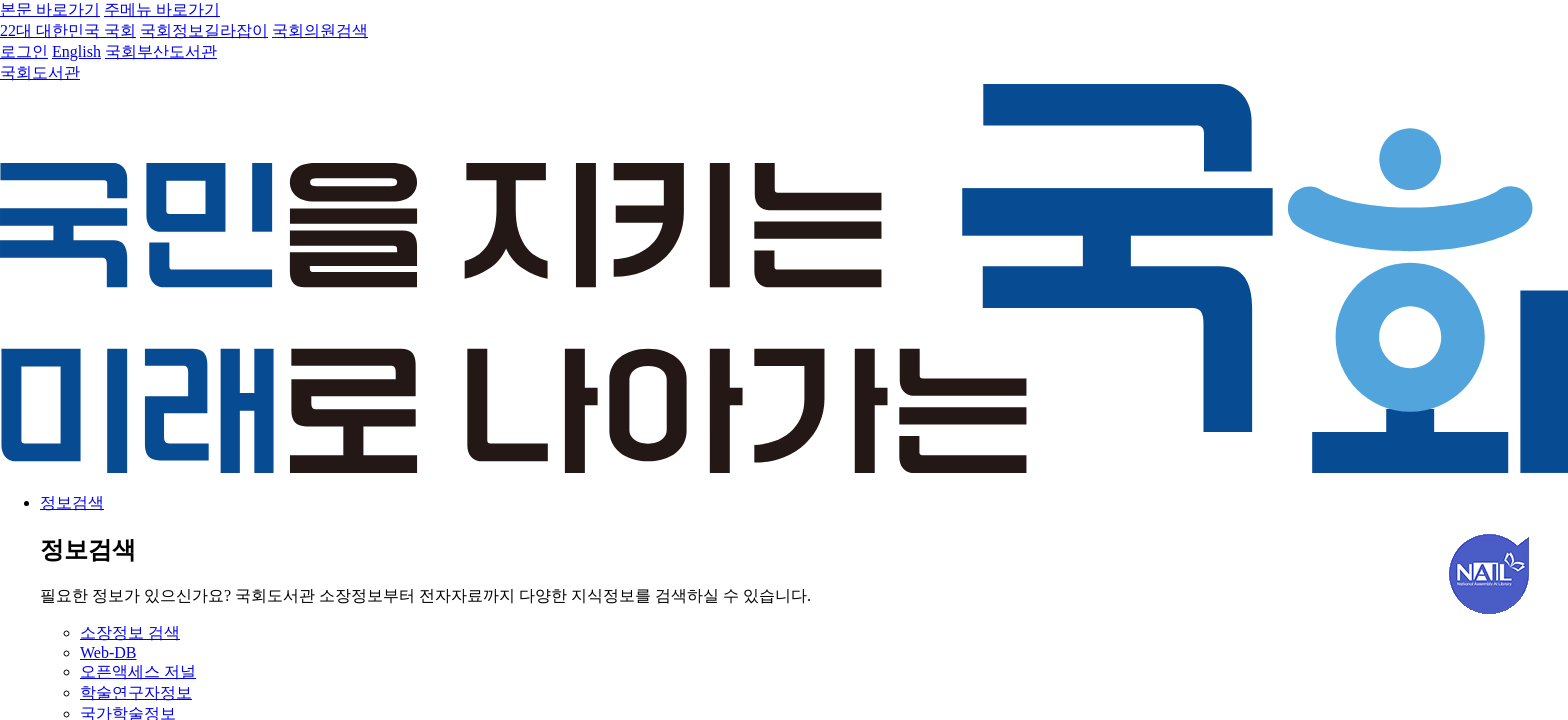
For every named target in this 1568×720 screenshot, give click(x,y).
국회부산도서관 (161, 51)
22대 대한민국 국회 (68, 30)
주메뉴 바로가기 (162, 9)
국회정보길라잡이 (204, 30)
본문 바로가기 (50, 9)
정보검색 (72, 502)
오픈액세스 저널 (138, 671)
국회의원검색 (320, 30)
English (76, 51)
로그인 (24, 51)
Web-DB (108, 652)
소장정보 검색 (130, 632)
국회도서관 (40, 72)
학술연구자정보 (136, 692)
